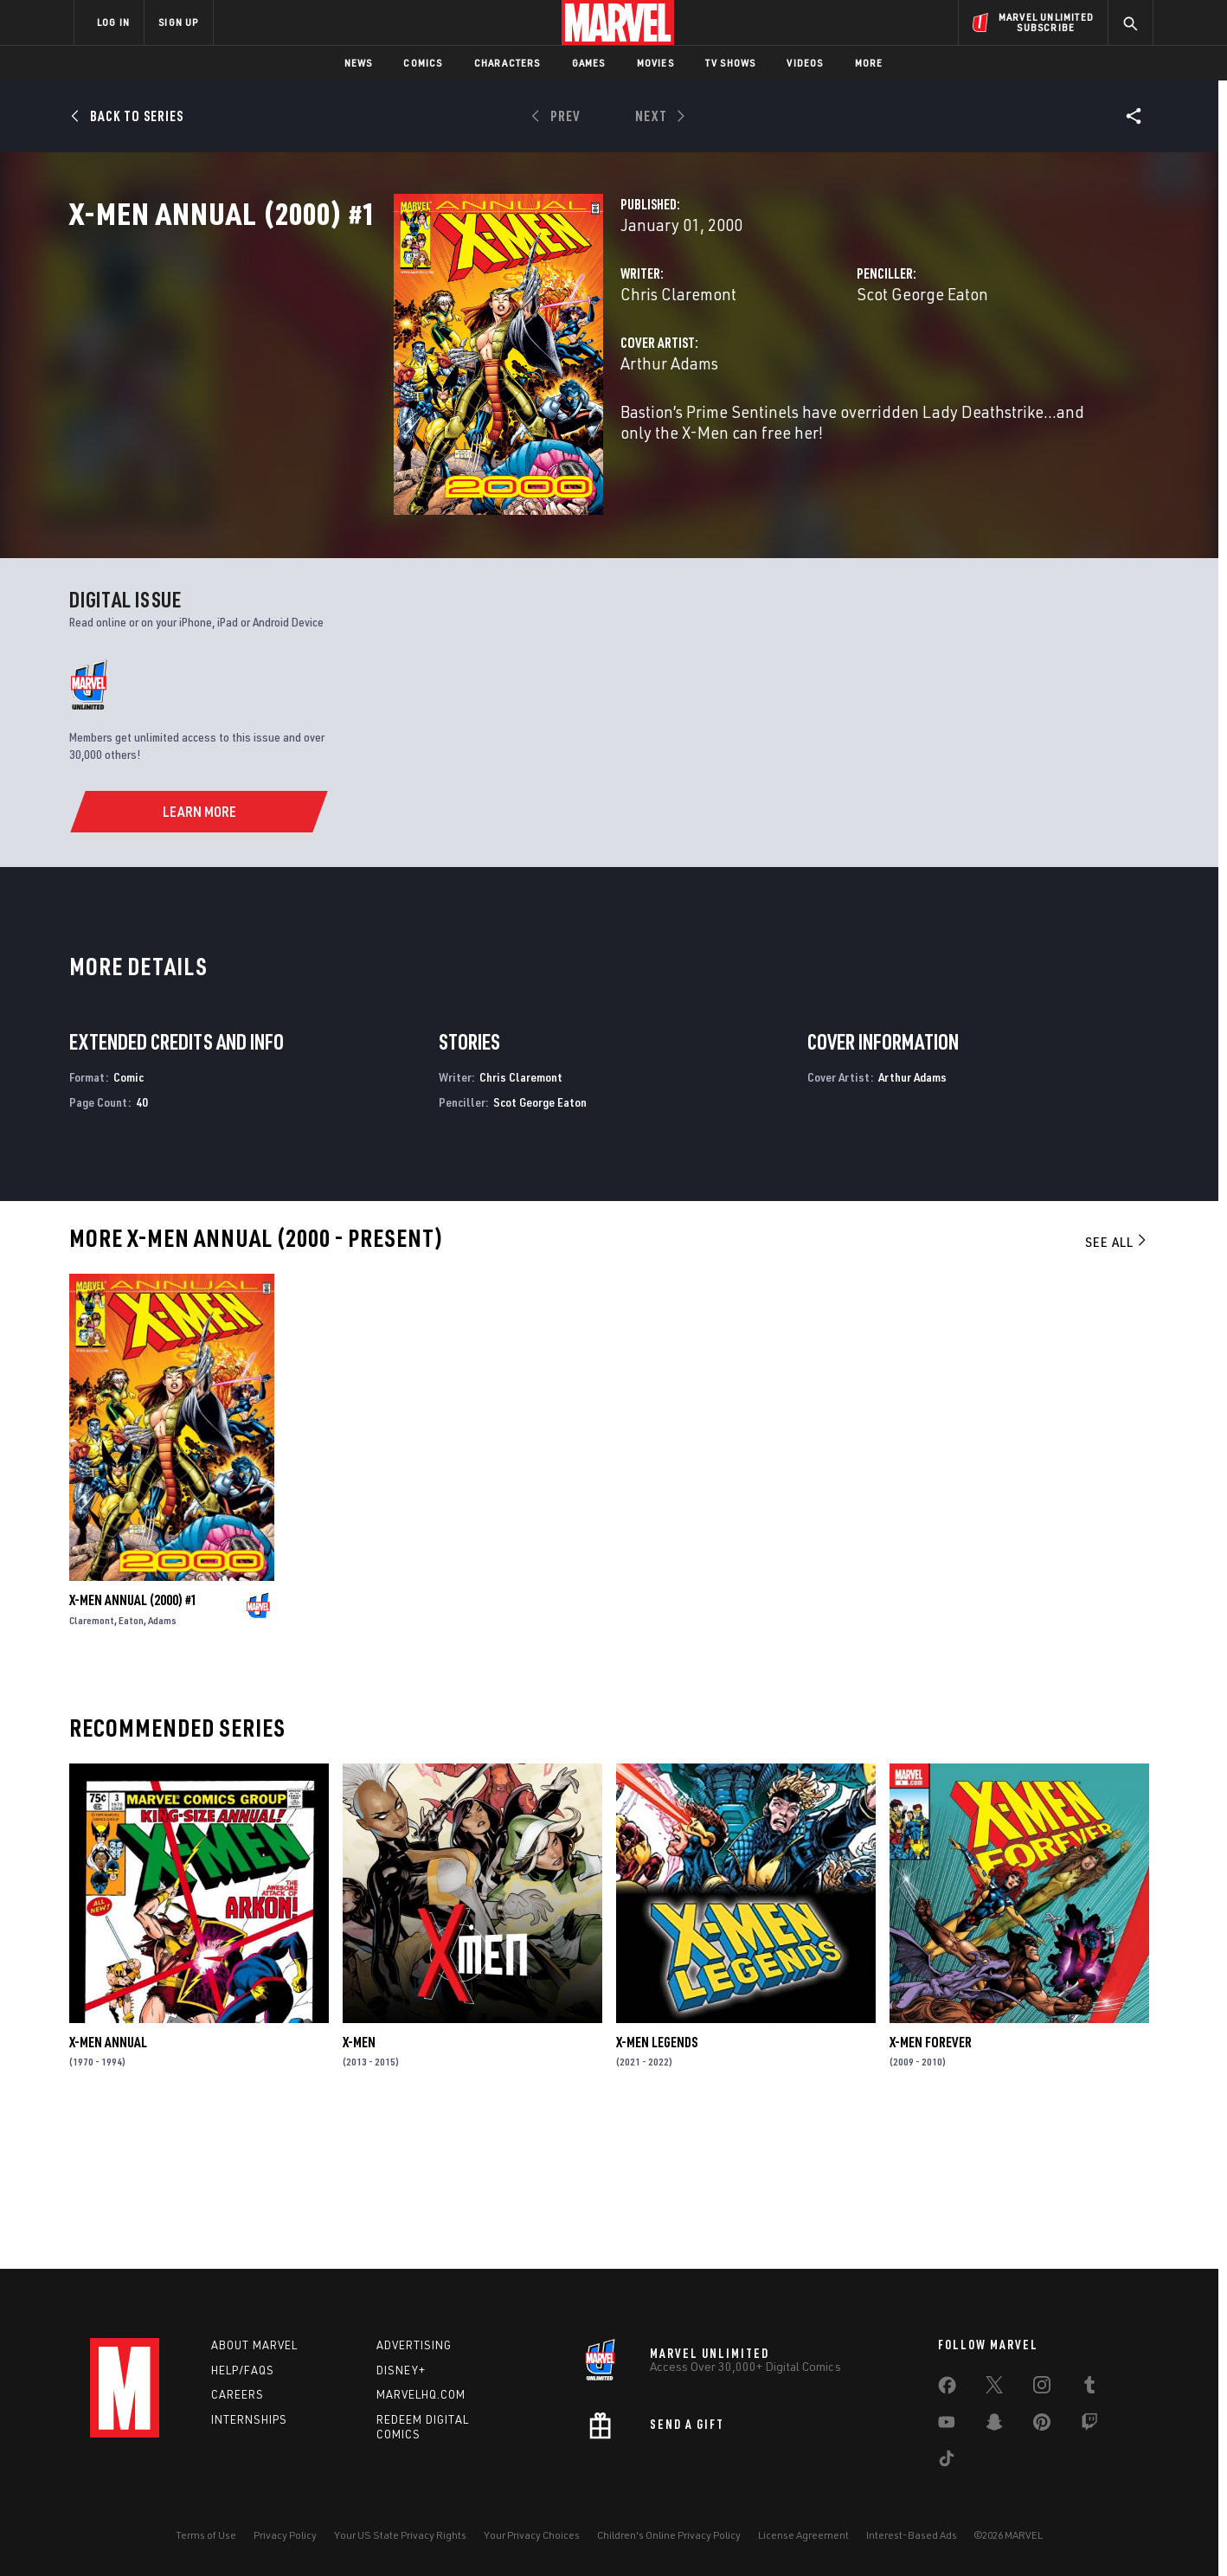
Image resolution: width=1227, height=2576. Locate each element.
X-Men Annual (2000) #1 (133, 1744)
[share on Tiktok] (946, 2461)
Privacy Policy (285, 2534)
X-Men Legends (656, 2185)
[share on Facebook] (947, 2389)
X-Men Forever (931, 2185)
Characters (507, 62)
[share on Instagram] (1041, 2388)
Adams (162, 1764)
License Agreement (803, 2534)
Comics (422, 62)
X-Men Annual (108, 2185)
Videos (805, 62)
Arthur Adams (442, 439)
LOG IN (113, 22)
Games (589, 62)
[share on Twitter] (994, 2388)
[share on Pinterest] (1041, 2425)
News (358, 62)
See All (1117, 1385)
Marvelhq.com (421, 2394)
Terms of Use (206, 2534)
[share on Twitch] (1089, 2425)
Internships (249, 2419)
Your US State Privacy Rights (400, 2534)
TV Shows (730, 62)
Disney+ (401, 2370)
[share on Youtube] (946, 2425)
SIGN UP (178, 22)
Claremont (91, 1764)
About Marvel (254, 2345)
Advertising (414, 2345)
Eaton (131, 1764)
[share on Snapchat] (994, 2425)
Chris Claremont (451, 370)
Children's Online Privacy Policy (669, 2534)
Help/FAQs (242, 2370)
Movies (655, 62)
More (869, 62)
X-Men (359, 2185)
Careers (237, 2394)
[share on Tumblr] (1089, 2388)
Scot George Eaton (809, 370)
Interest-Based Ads (911, 2534)
